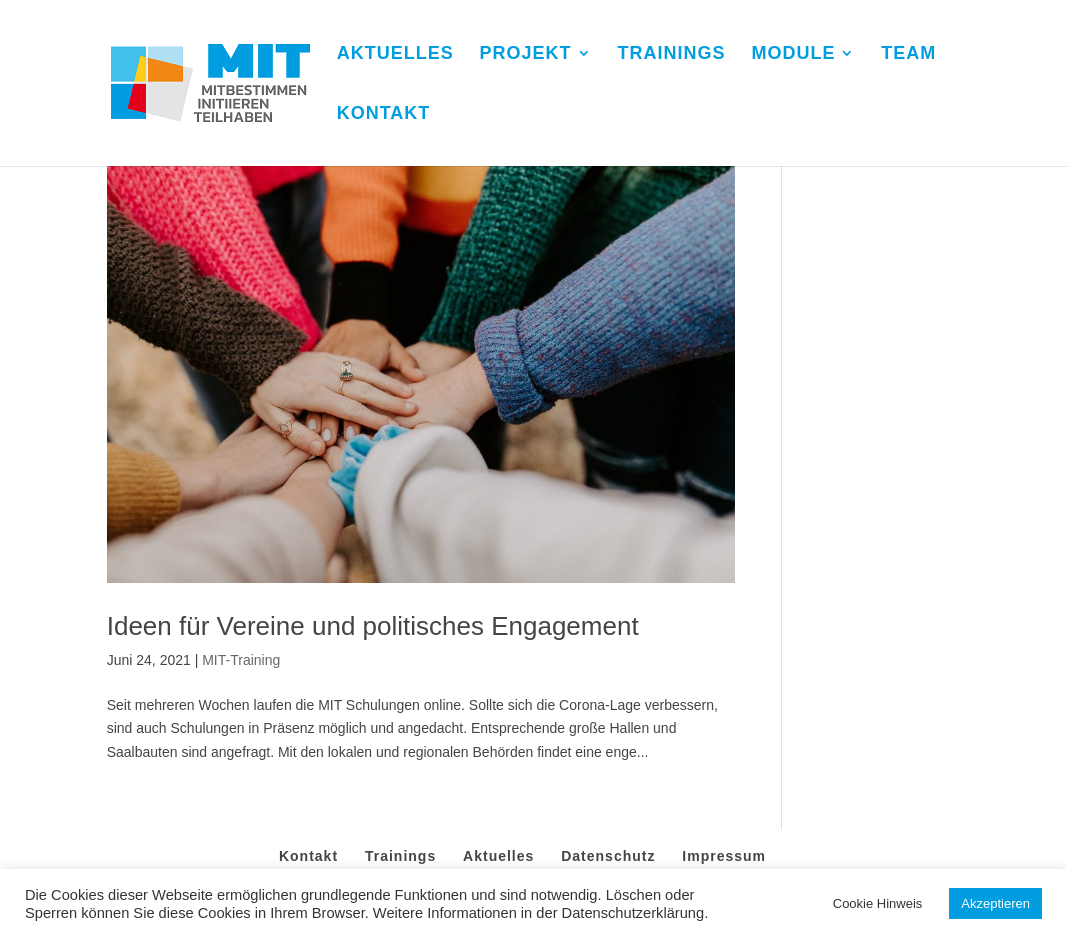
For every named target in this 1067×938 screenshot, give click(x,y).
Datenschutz (608, 856)
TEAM (908, 54)
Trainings (400, 856)
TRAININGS (672, 54)
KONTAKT (384, 114)
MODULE (793, 54)
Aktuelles (498, 856)
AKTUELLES (395, 54)
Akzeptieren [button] (995, 903)
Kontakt (308, 856)
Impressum (724, 856)
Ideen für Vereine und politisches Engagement (373, 626)
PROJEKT (526, 54)
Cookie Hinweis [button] (878, 903)
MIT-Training (241, 660)
